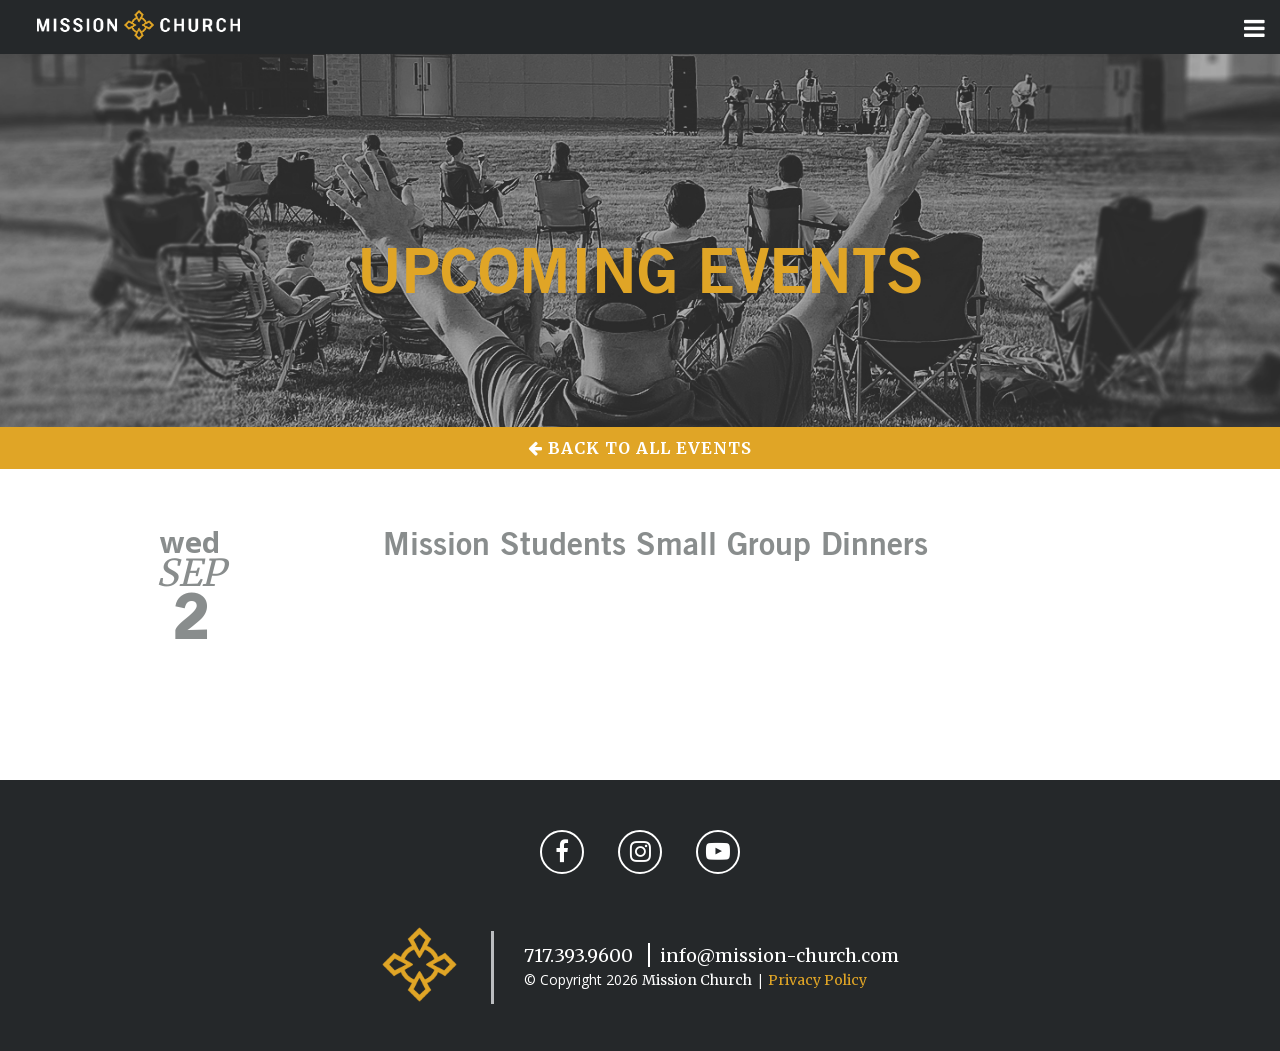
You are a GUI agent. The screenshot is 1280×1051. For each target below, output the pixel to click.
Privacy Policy (817, 980)
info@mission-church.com (779, 955)
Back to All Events (640, 448)
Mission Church (697, 980)
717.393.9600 (578, 955)
